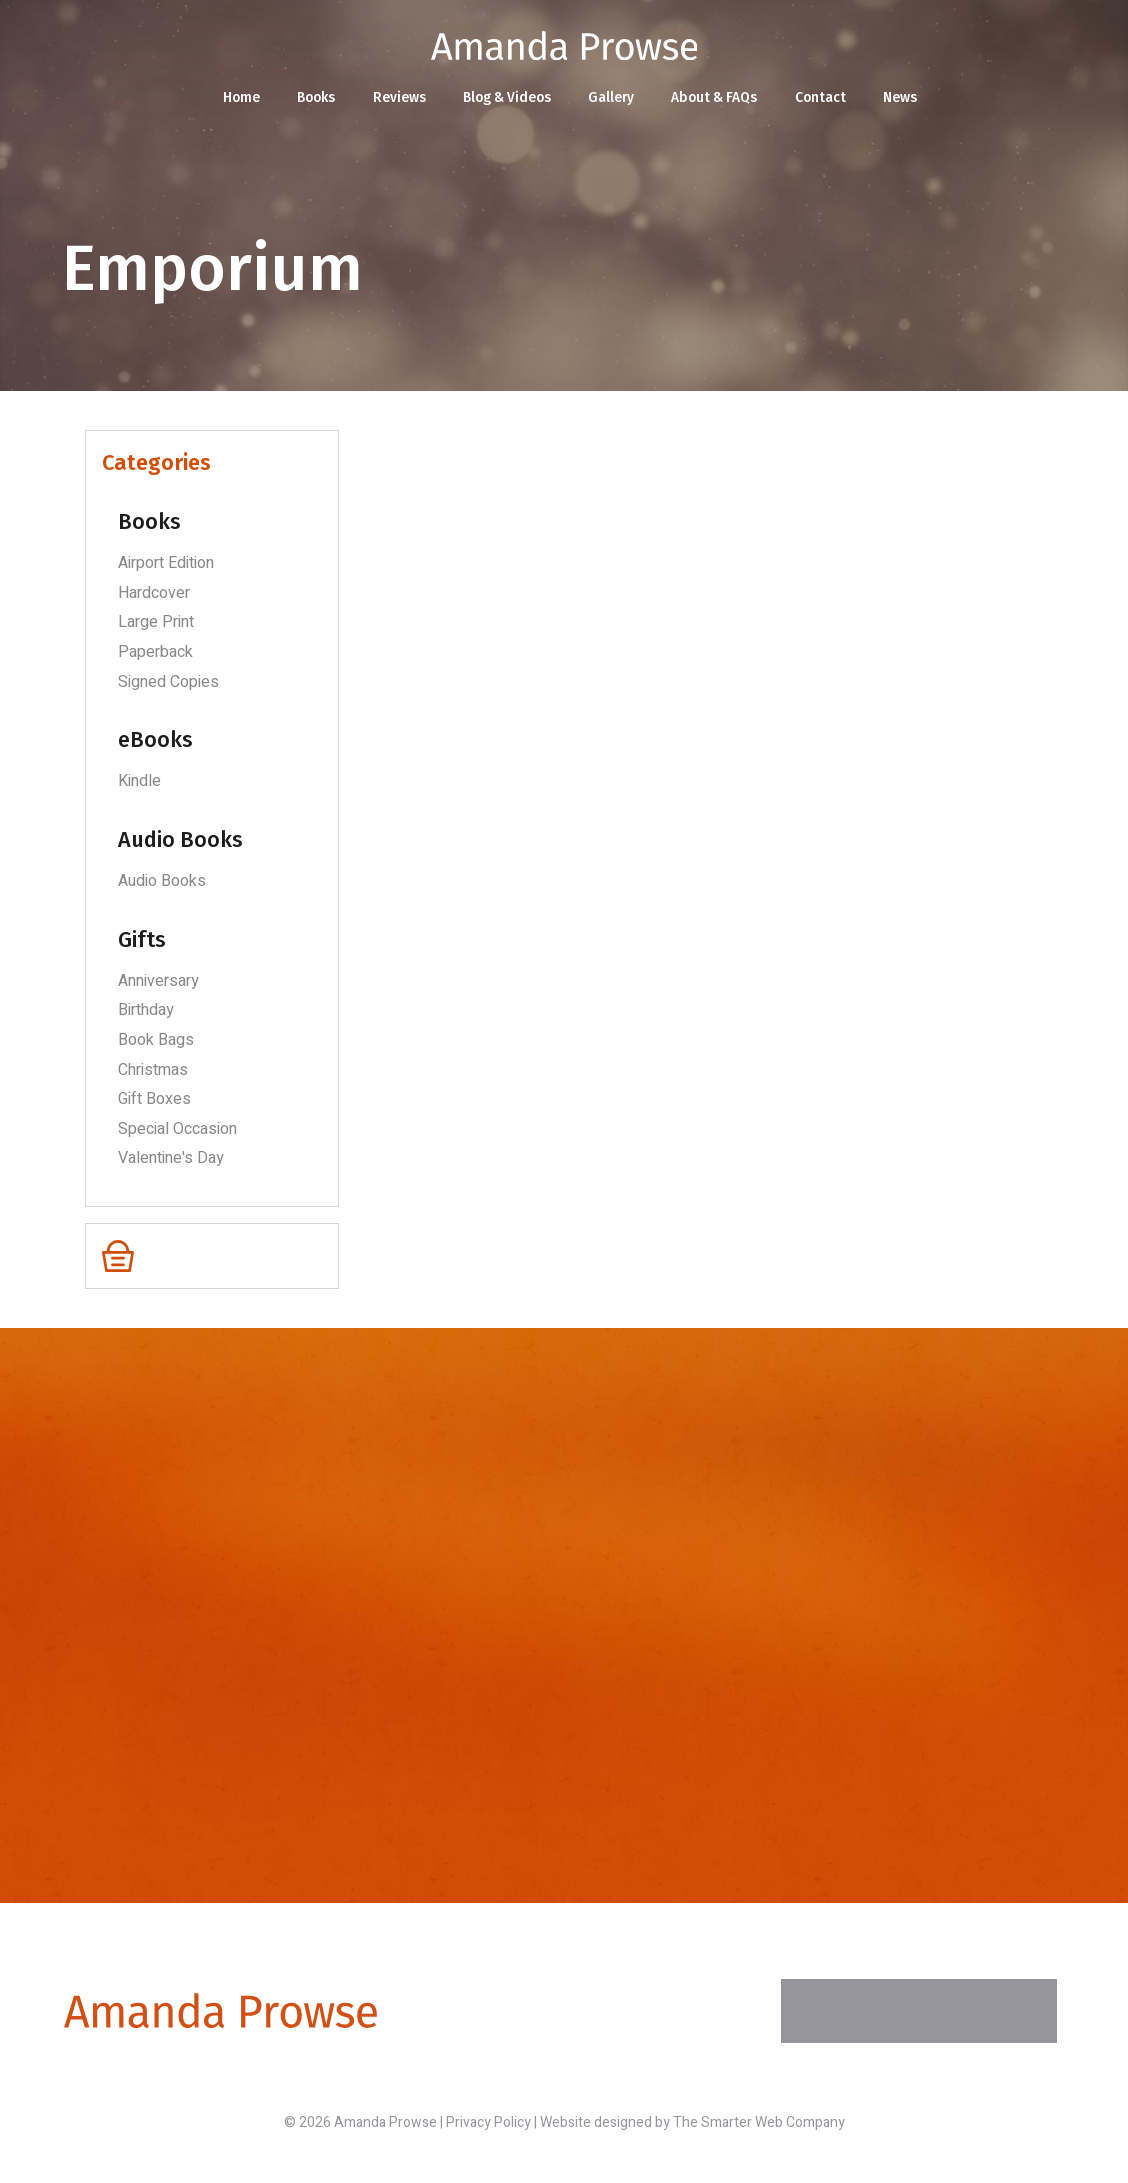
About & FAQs (719, 98)
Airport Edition (166, 563)
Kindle (139, 781)
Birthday (146, 1010)
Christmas (153, 1070)
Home (234, 98)
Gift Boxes (154, 1099)
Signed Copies (168, 682)
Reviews (395, 98)
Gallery (613, 98)
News (909, 98)
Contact (828, 98)
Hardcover (154, 593)
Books (311, 98)
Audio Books (162, 881)
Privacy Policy (488, 2122)
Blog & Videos (506, 98)
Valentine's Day (171, 1158)
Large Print (156, 622)
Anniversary (158, 981)
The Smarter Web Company (759, 2122)
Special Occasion (177, 1129)
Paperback (155, 652)
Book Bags (156, 1040)
